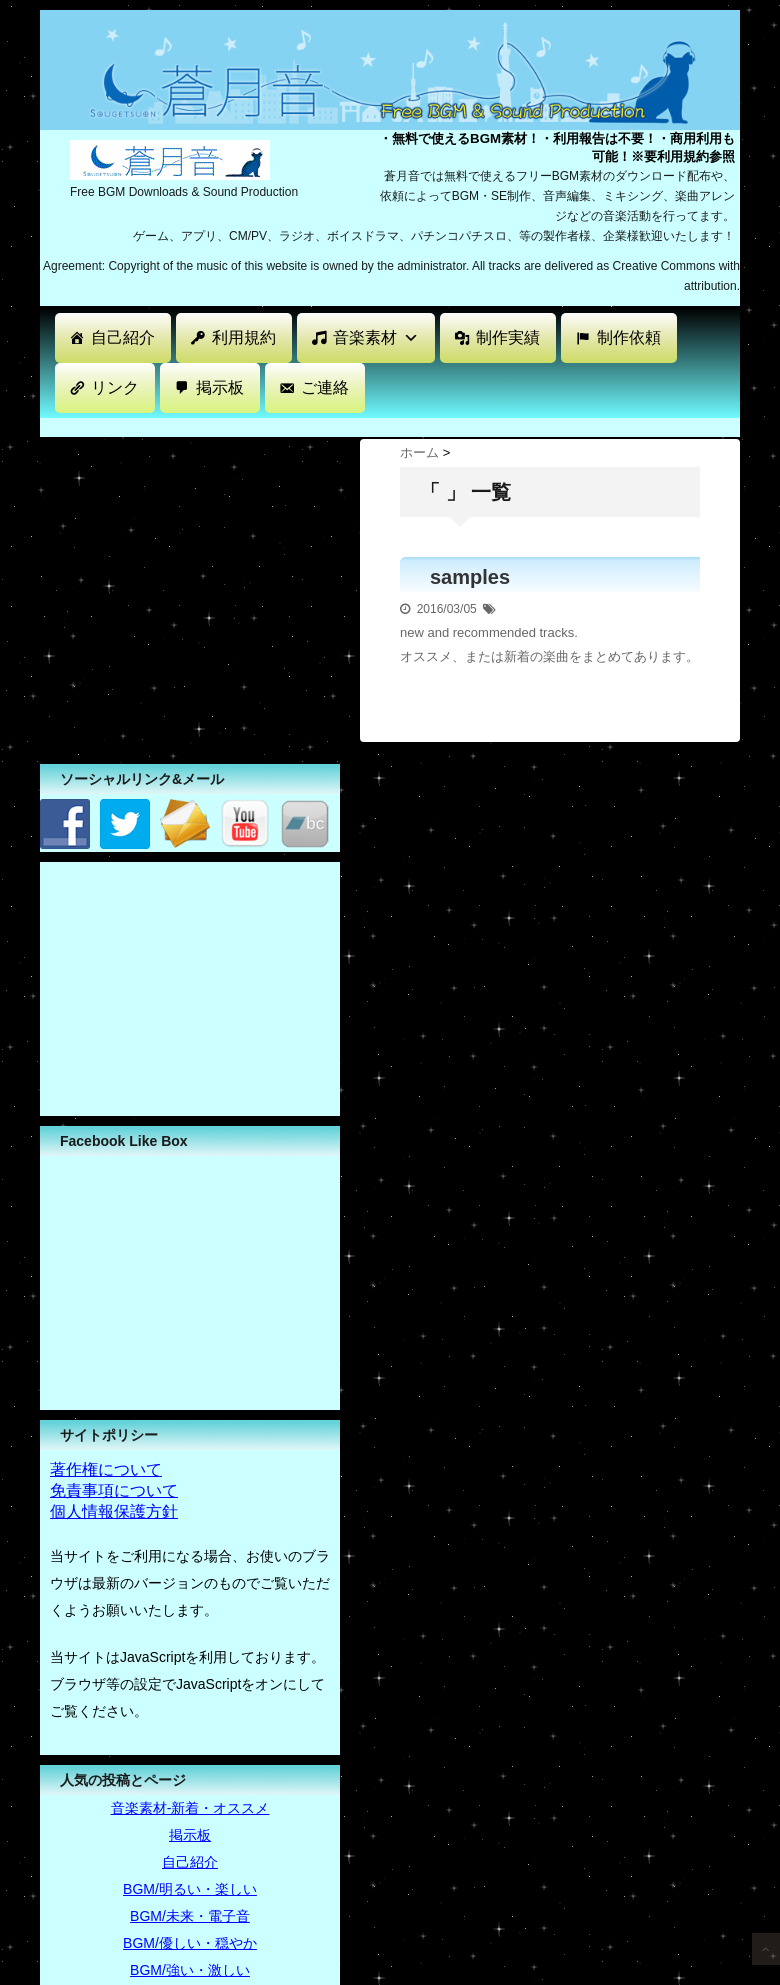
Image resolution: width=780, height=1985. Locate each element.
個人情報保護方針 (114, 1511)
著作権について (106, 1469)
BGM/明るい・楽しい (190, 1889)
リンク (115, 387)
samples (470, 577)
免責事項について (114, 1490)
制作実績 (508, 337)
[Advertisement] (190, 987)
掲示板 (220, 387)
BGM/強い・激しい (190, 1970)
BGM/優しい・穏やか (190, 1943)
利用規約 (244, 337)
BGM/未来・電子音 (190, 1916)
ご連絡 (325, 387)
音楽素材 (376, 337)
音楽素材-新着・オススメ (190, 1808)
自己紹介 (123, 337)
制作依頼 (629, 337)
